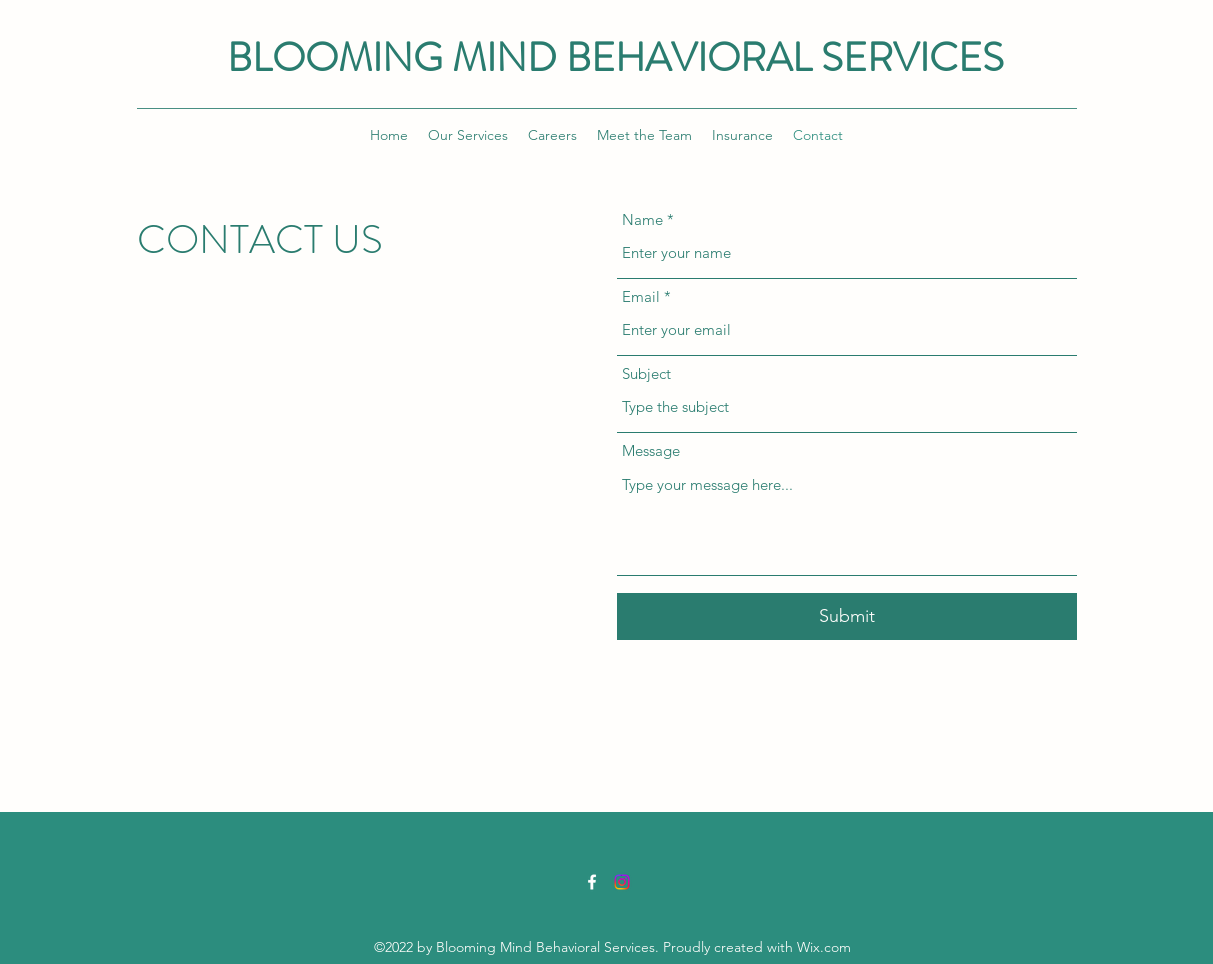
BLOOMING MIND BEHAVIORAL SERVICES (615, 57)
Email (641, 296)
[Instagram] (622, 882)
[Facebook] (592, 882)
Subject (646, 373)
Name (642, 219)
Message (651, 450)
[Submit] (847, 616)
